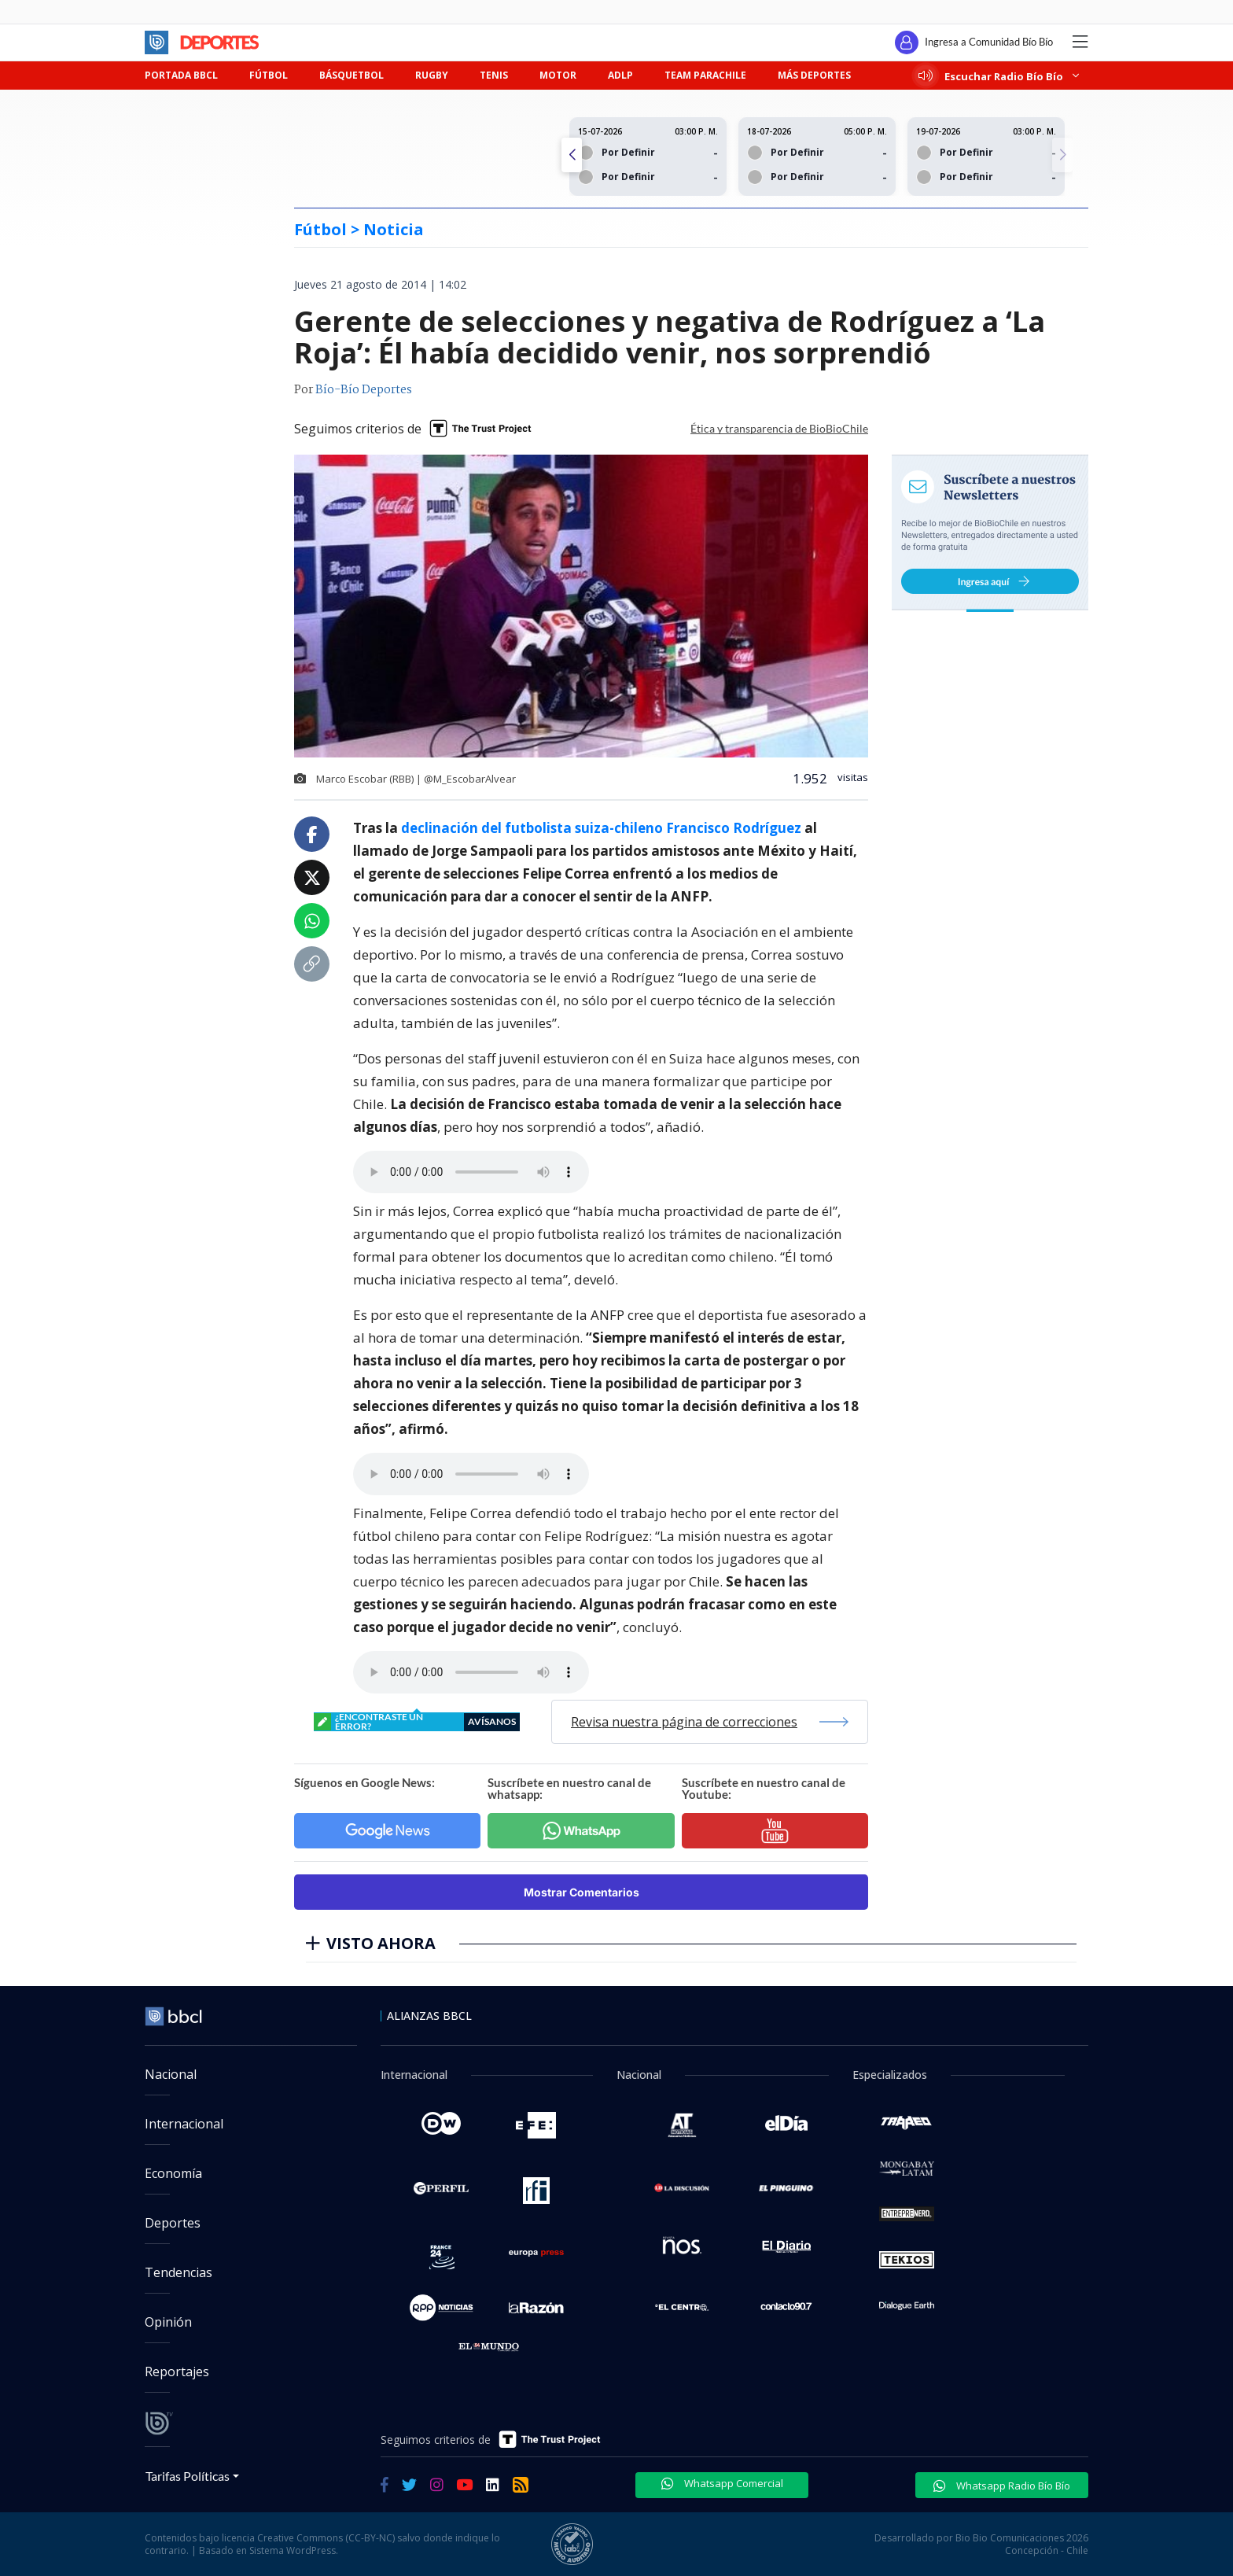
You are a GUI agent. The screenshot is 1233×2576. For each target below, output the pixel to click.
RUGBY (431, 75)
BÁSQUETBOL (351, 75)
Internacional (184, 2123)
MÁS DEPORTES (814, 75)
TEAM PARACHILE (705, 75)
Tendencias (178, 2272)
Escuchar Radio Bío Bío (998, 76)
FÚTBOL (268, 75)
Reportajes (177, 2371)
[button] (1062, 155)
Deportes (173, 2222)
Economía (173, 2173)
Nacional (171, 2074)
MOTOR (557, 75)
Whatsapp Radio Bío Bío (1001, 2485)
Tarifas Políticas (187, 2475)
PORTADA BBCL (181, 75)
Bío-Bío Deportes (363, 390)
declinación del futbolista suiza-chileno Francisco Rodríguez (602, 828)
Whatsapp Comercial (722, 2483)
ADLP (620, 75)
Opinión (168, 2322)
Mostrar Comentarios (581, 1892)
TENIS (494, 75)
